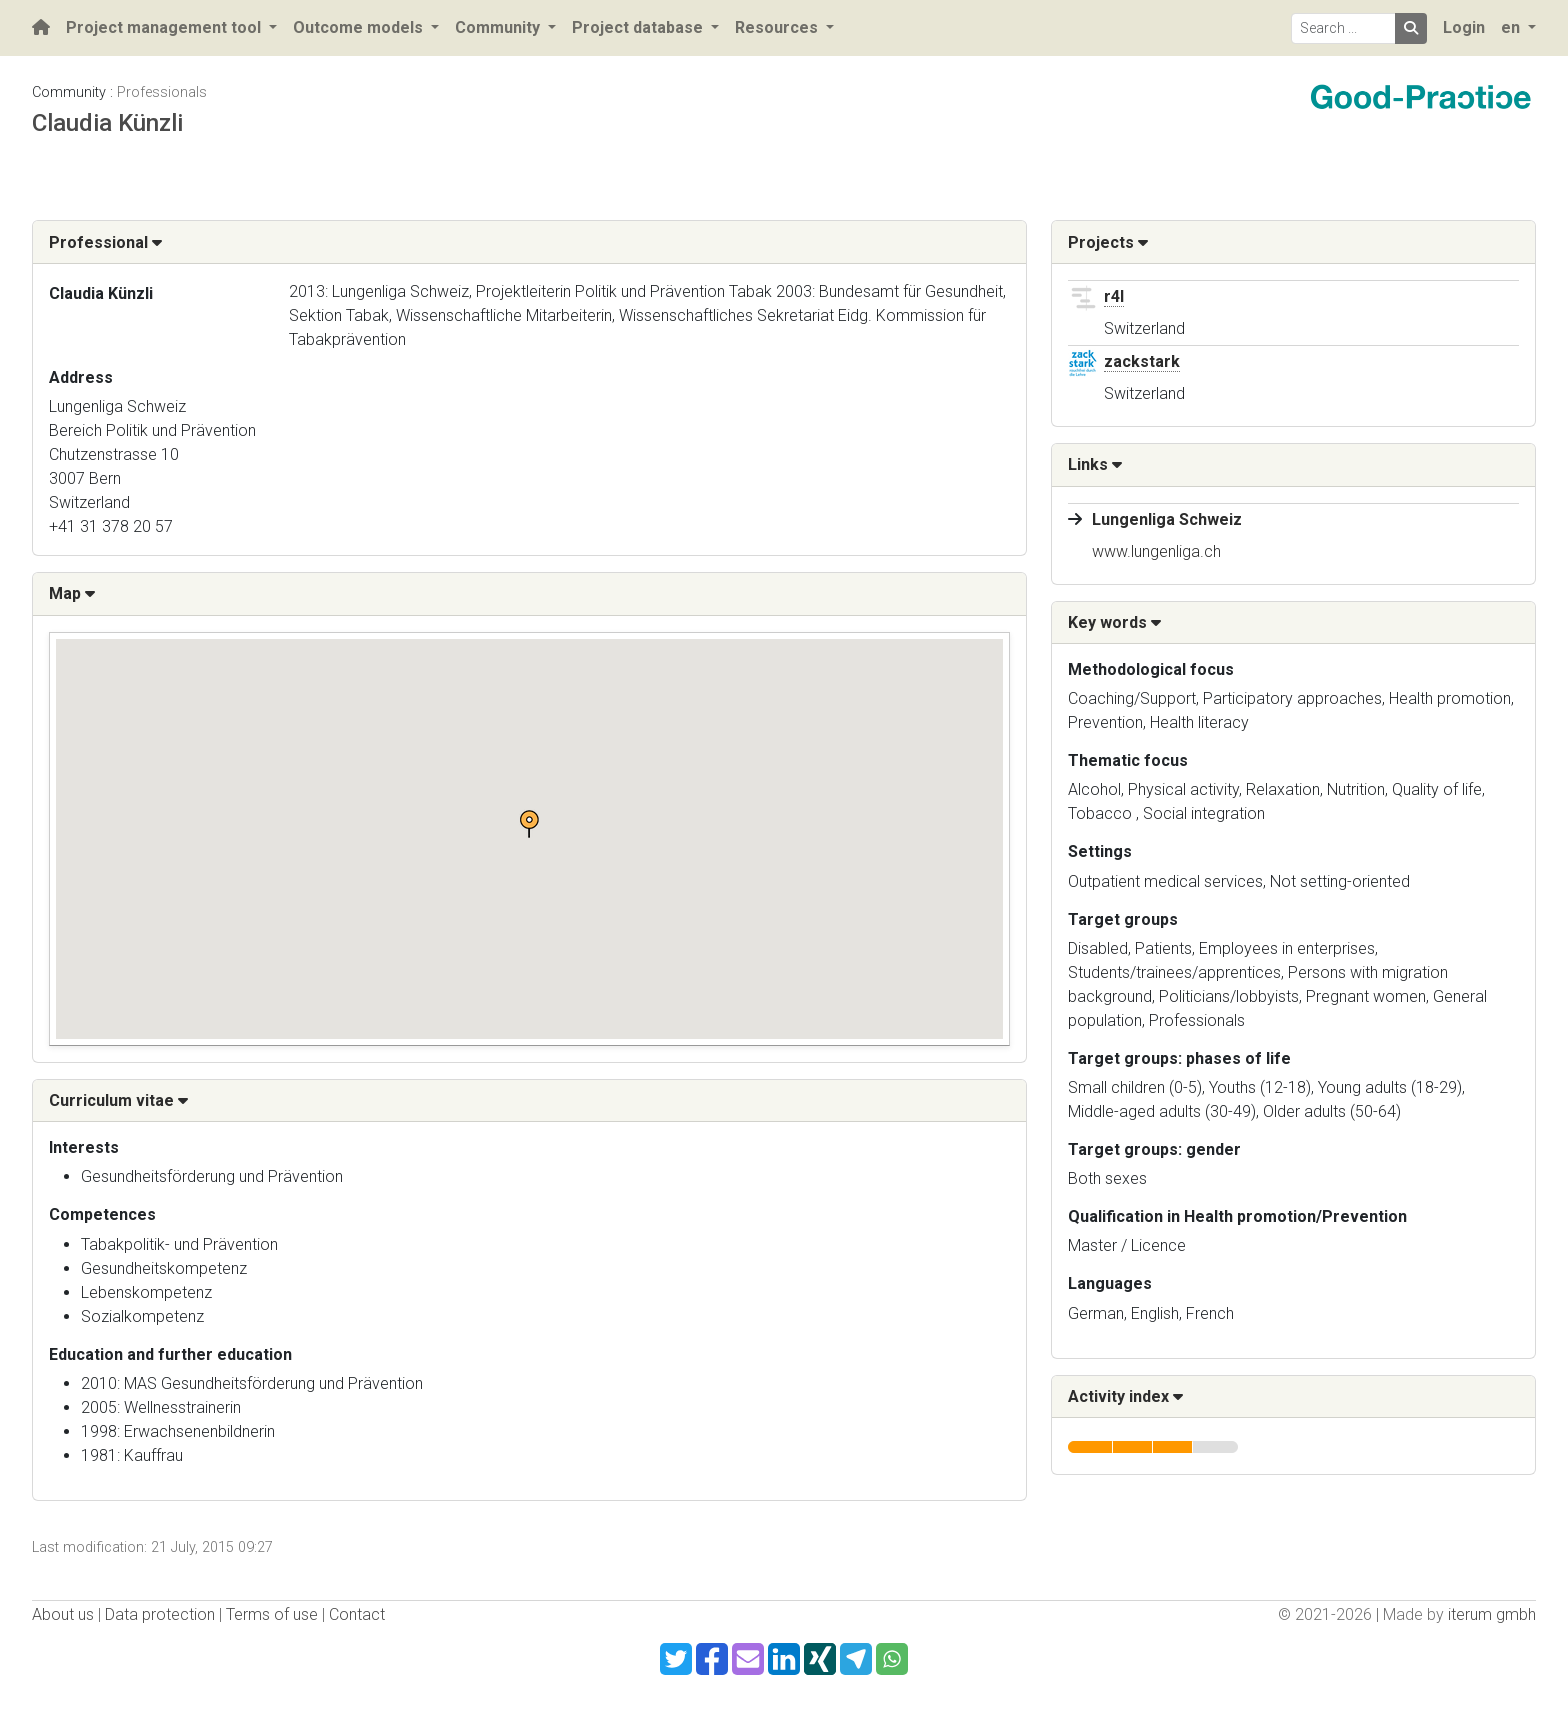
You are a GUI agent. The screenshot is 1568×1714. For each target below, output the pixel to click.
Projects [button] (1108, 242)
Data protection (160, 1614)
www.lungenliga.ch (1156, 551)
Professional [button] (105, 242)
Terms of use (272, 1614)
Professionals (162, 92)
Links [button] (1095, 464)
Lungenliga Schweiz (1167, 519)
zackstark (1142, 361)
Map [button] (72, 593)
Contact (357, 1614)
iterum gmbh (1492, 1614)
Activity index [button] (1125, 1396)
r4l (1114, 296)
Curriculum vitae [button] (118, 1100)
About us (63, 1614)
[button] (529, 824)
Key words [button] (1114, 622)
